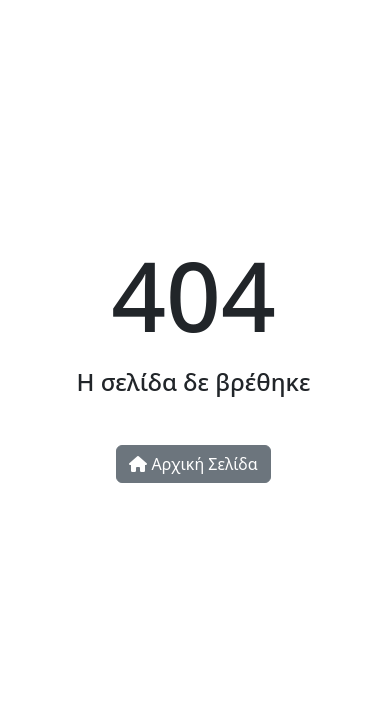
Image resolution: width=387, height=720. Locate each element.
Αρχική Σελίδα (193, 464)
